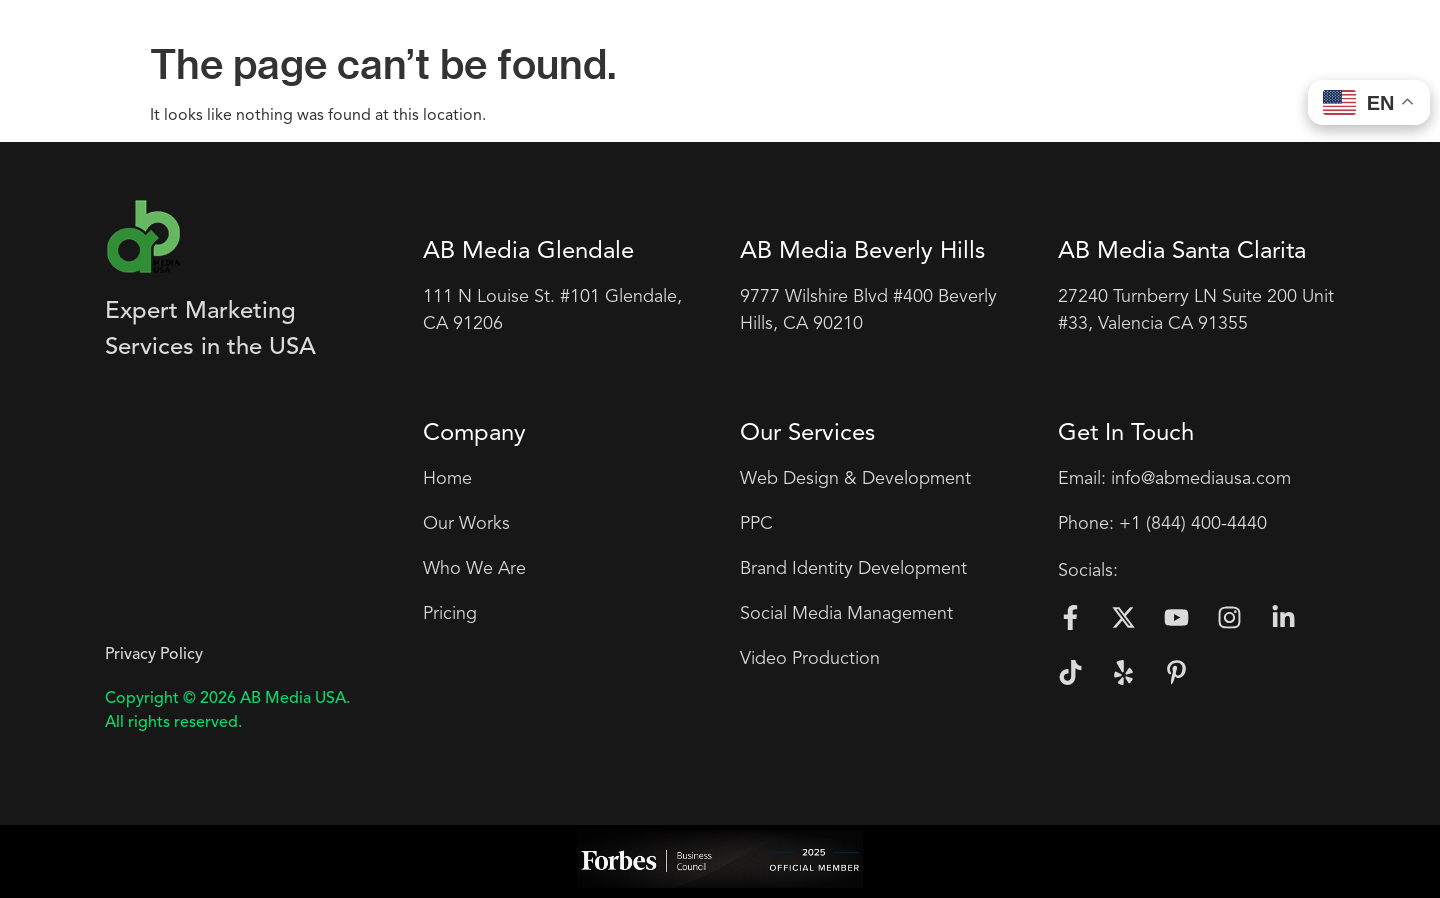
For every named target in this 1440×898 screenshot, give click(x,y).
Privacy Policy (154, 655)
